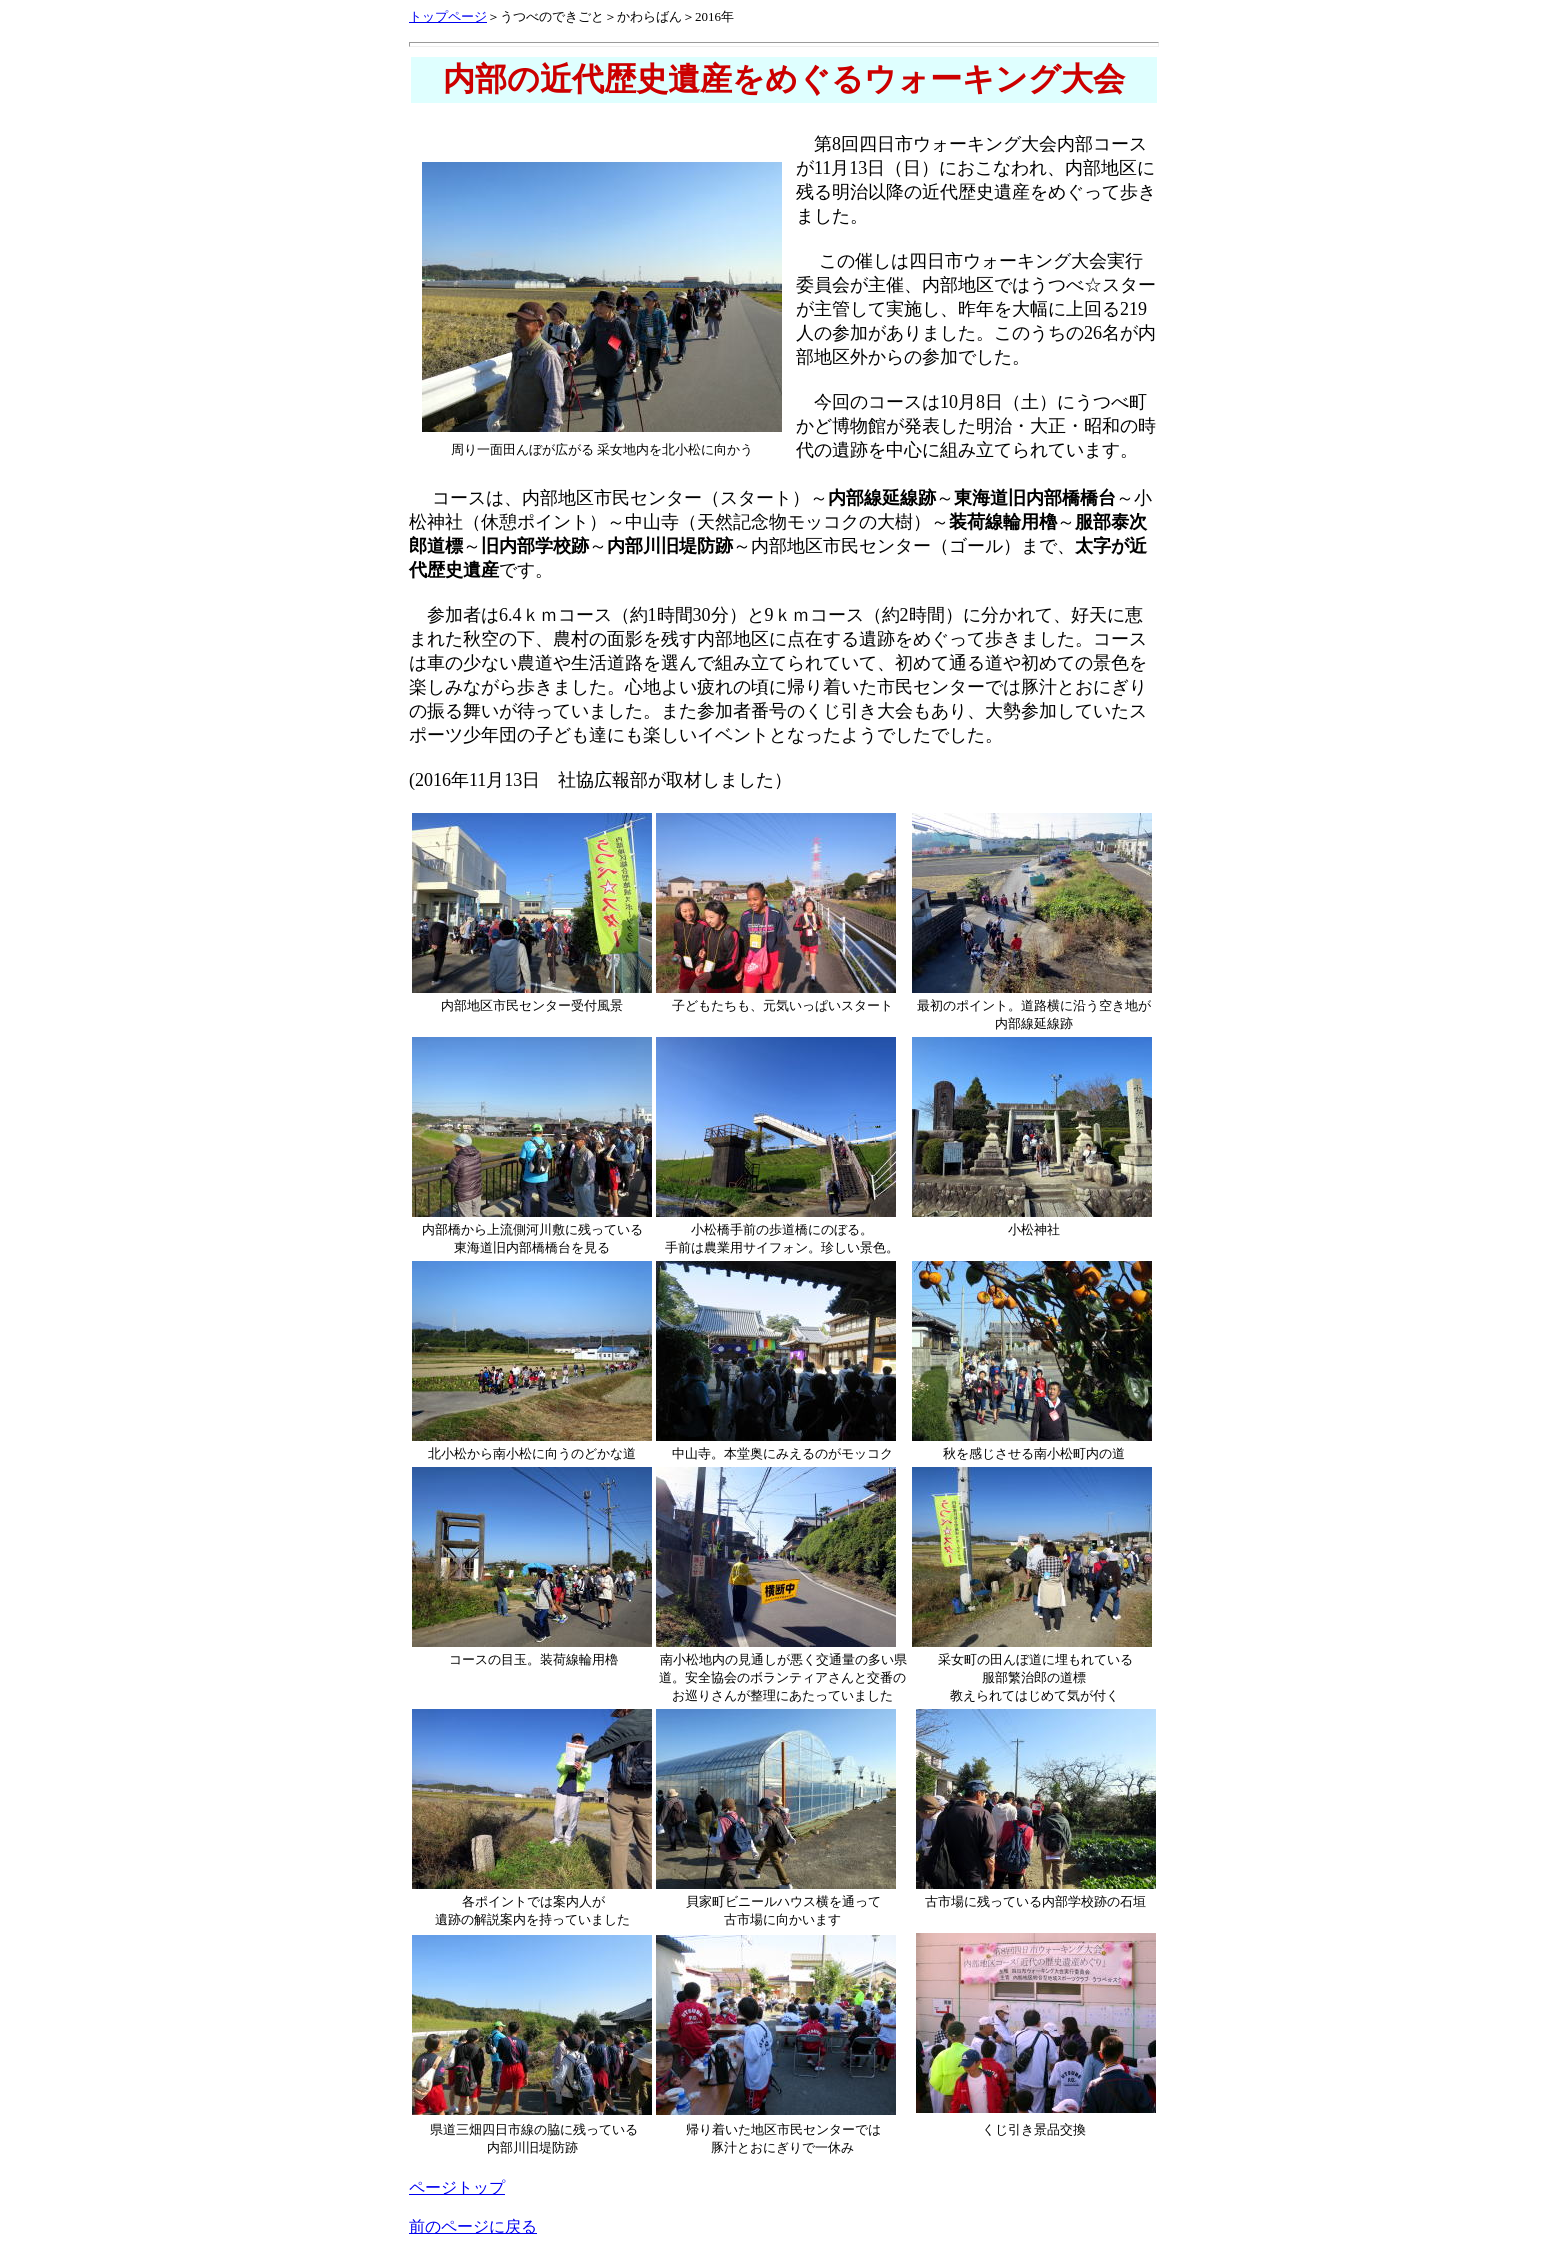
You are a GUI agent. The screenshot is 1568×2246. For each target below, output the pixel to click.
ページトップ (457, 2187)
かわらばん (649, 16)
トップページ (448, 16)
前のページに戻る (473, 2226)
